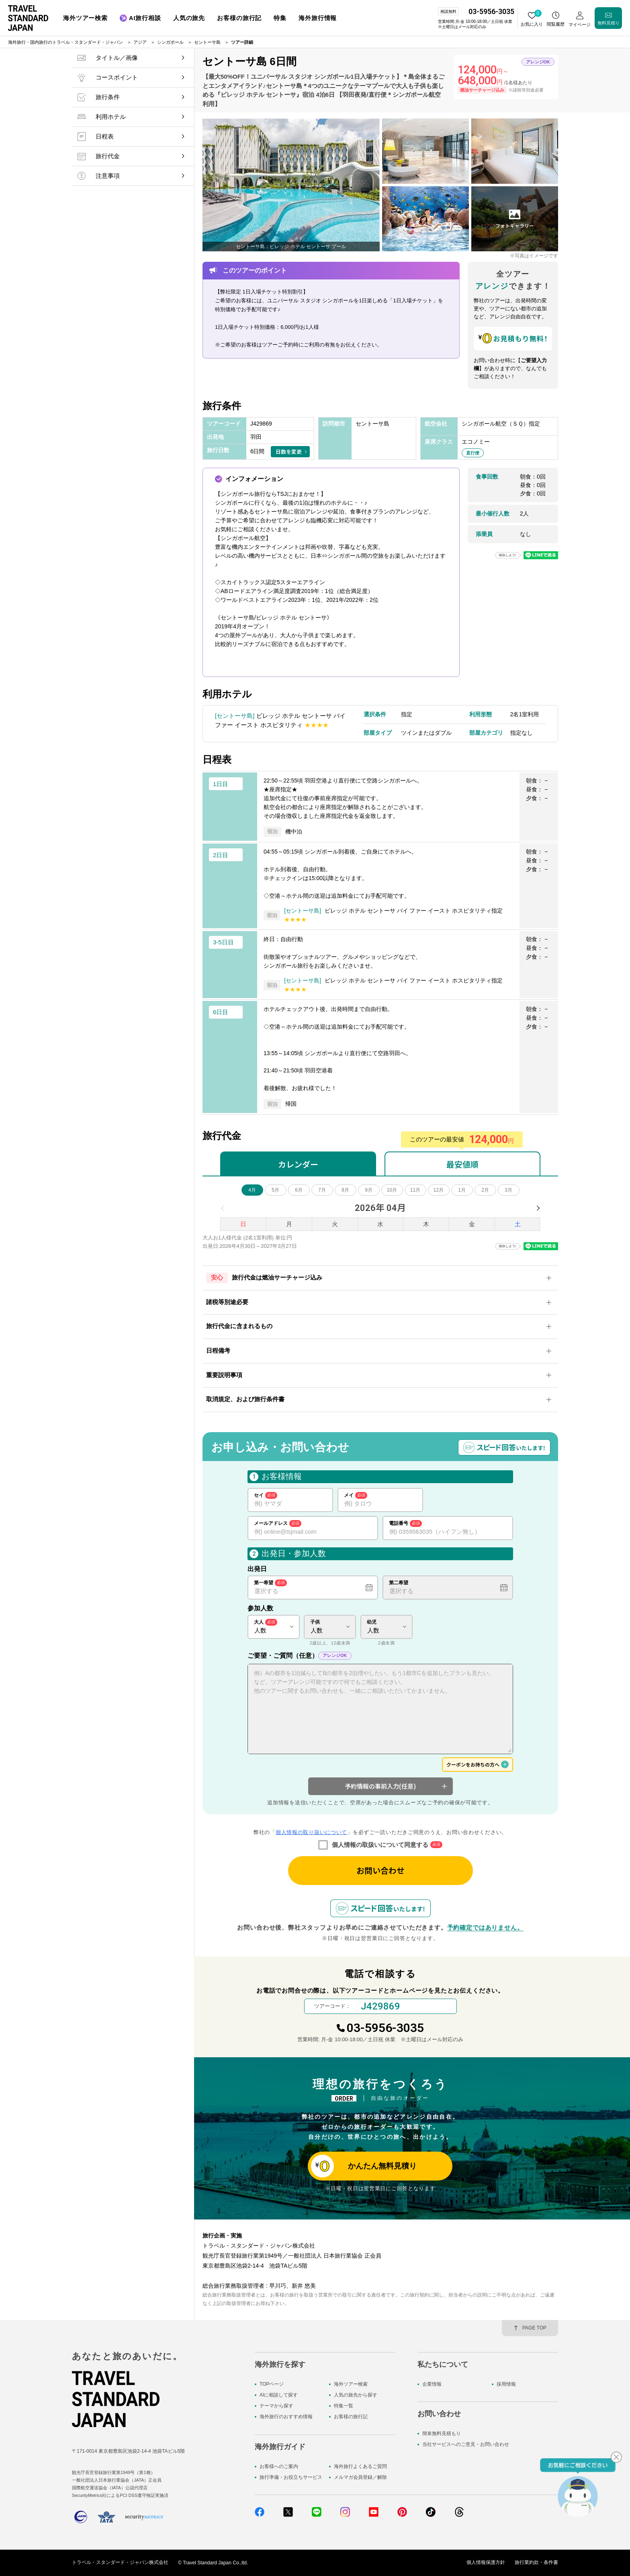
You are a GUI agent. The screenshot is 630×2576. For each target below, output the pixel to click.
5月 (275, 1190)
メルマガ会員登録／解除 (360, 2477)
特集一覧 (343, 2406)
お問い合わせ (380, 1870)
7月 (322, 1190)
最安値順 (462, 1164)
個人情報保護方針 (485, 2563)
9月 (368, 1190)
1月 (462, 1190)
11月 (415, 1190)
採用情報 (506, 2384)
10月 (392, 1190)
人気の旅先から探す (355, 2395)
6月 (299, 1190)
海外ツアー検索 (351, 2384)
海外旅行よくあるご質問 (360, 2466)
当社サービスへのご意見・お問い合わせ (465, 2445)
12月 (439, 1190)
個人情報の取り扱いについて (311, 1832)
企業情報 (432, 2384)
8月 (345, 1190)
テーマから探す (276, 2406)
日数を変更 (289, 451)
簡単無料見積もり (441, 2433)
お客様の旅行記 (351, 2417)
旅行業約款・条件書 (536, 2563)
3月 (508, 1190)
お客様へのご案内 (279, 2466)
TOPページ (272, 2384)
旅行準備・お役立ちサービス (291, 2477)
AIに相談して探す (279, 2395)
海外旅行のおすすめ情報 (286, 2417)
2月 (485, 1190)
